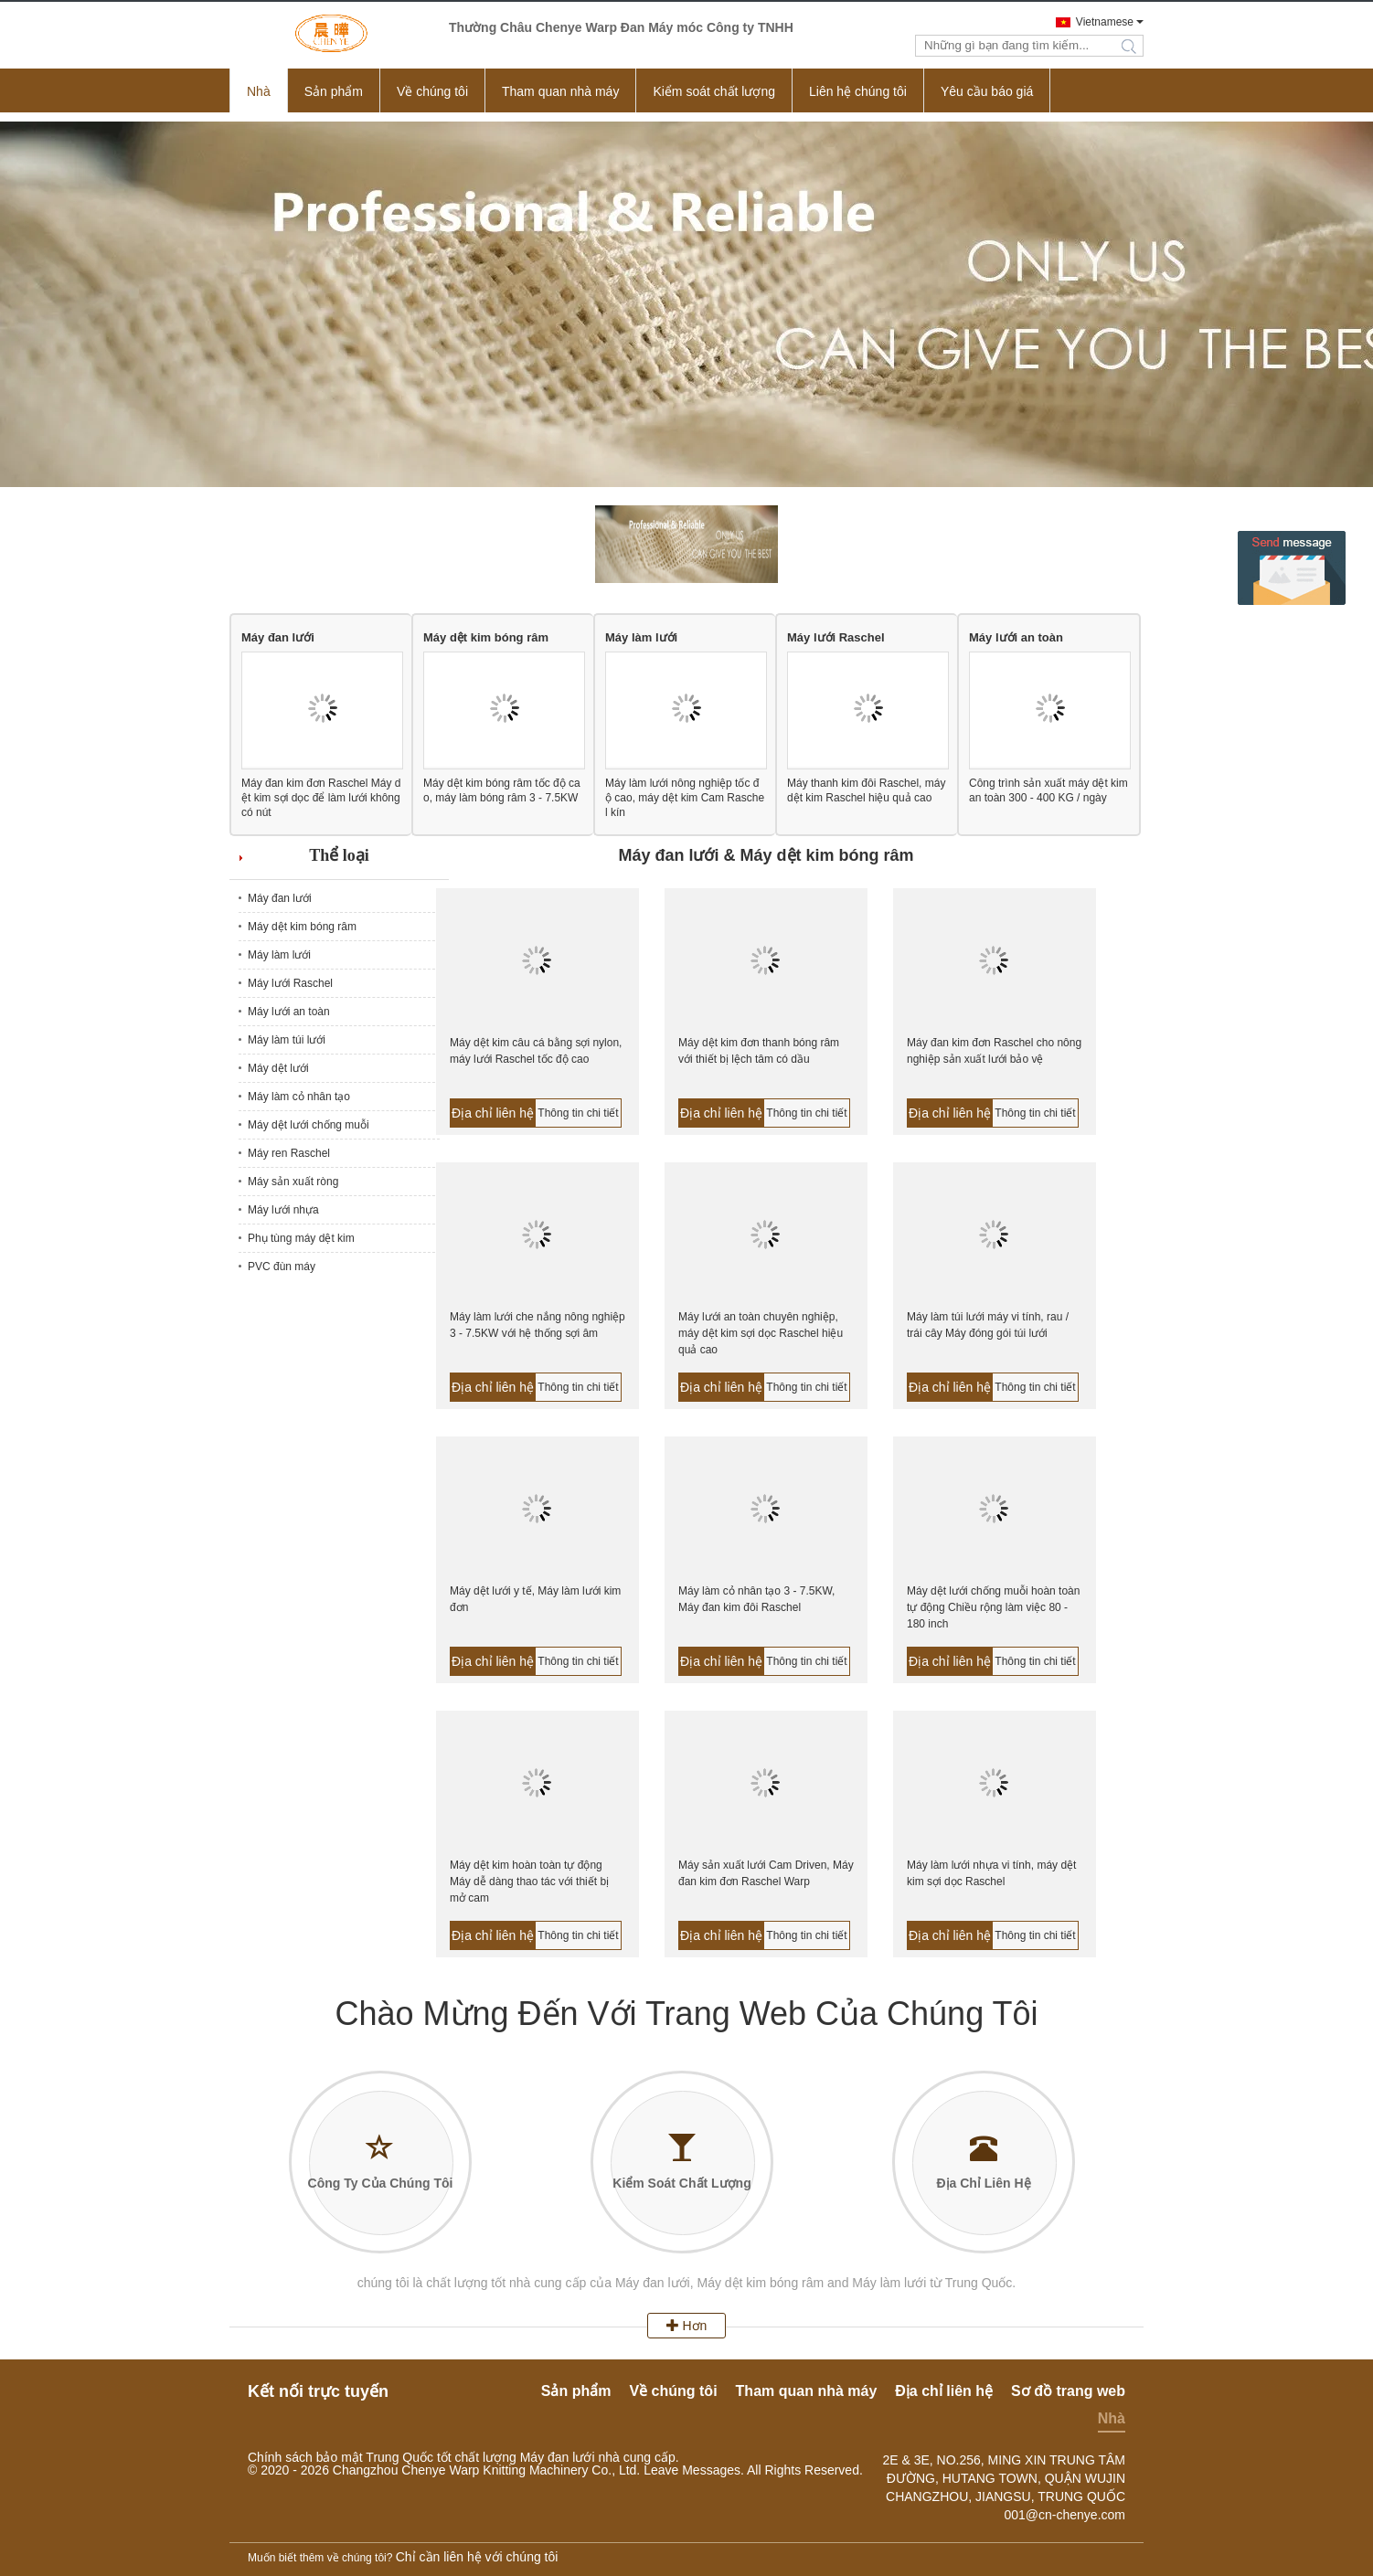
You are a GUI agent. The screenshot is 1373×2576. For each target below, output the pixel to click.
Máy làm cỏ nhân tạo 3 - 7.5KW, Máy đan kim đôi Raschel (756, 1599)
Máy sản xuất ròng (293, 1181)
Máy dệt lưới (278, 1068)
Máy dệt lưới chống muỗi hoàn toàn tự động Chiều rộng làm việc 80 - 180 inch (993, 1607)
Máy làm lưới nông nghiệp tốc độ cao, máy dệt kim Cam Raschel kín (684, 798)
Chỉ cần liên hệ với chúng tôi (477, 2556)
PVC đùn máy (281, 1266)
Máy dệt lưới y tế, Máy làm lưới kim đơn (535, 1599)
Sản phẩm (333, 91)
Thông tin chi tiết (577, 1113)
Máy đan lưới (277, 637)
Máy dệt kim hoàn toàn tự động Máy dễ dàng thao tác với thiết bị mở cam (529, 1881)
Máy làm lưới (641, 637)
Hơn (687, 2325)
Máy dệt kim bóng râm (485, 637)
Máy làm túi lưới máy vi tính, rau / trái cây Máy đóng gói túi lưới (988, 1325)
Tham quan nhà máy (560, 91)
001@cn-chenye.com (1064, 2514)
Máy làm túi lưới (286, 1040)
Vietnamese (1105, 22)
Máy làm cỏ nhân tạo (299, 1096)
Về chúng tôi (432, 91)
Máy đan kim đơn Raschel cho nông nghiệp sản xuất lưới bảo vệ (994, 1050)
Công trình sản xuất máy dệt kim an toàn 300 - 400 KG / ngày (1048, 790)
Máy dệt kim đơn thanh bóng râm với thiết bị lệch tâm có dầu (758, 1050)
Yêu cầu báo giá (987, 91)
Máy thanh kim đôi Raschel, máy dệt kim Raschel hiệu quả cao (866, 790)
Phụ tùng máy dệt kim (301, 1238)
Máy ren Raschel (289, 1153)
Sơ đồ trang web (1068, 2391)
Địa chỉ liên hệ (493, 1113)
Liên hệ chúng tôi (858, 91)
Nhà (259, 91)
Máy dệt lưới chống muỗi (308, 1124)
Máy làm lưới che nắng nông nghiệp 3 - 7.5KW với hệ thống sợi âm (537, 1325)
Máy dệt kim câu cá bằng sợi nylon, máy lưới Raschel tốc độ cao (536, 1050)
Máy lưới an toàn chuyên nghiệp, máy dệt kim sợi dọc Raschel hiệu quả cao (760, 1333)
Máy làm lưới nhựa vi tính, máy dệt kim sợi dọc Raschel (991, 1873)
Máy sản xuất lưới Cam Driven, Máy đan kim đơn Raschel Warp (766, 1873)
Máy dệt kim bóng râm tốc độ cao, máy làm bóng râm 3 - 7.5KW (501, 790)
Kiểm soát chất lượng (714, 91)
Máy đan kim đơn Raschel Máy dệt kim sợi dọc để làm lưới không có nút (320, 798)
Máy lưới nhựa (283, 1209)
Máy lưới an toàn (1016, 637)
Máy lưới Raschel (836, 637)
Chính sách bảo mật (305, 2457)
